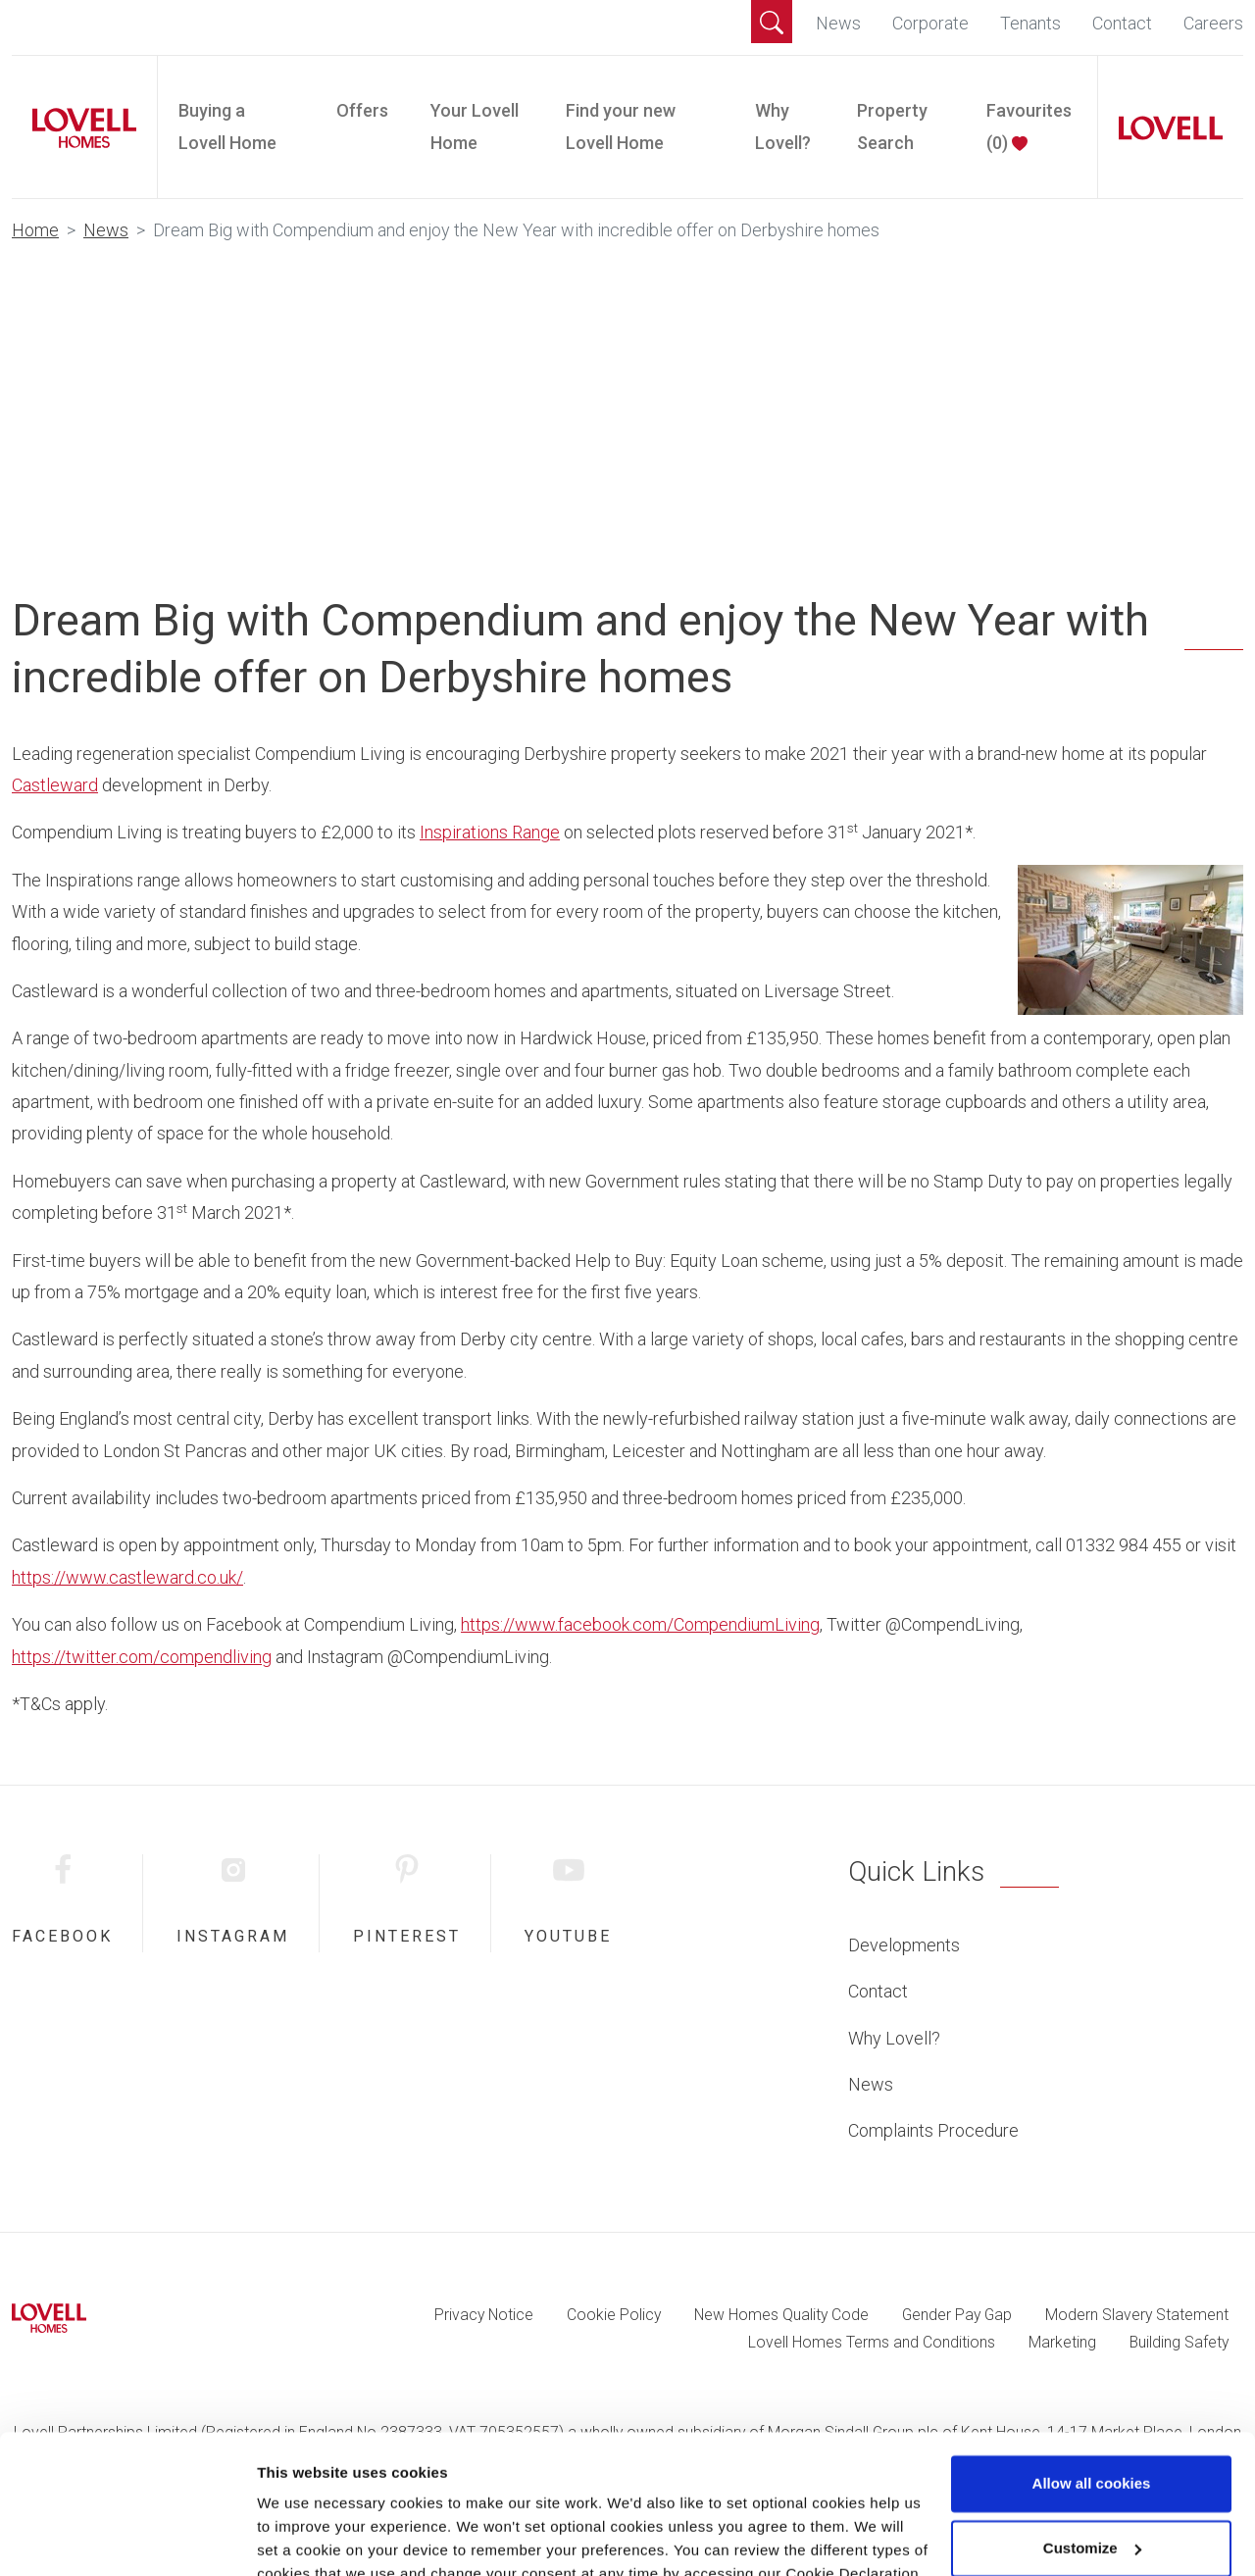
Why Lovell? (783, 126)
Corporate (930, 23)
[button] (771, 21)
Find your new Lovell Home (621, 126)
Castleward (55, 785)
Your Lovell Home (474, 126)
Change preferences (328, 2537)
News (838, 23)
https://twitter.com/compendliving (142, 1656)
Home (35, 230)
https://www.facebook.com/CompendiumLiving (640, 1624)
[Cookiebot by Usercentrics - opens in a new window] (127, 2537)
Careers (1213, 23)
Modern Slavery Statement (1137, 2314)
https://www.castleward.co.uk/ (127, 1577)
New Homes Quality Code (781, 2314)
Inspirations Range (490, 832)
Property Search (892, 126)
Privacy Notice (483, 2314)
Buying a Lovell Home (227, 126)
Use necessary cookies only (1091, 2521)
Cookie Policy (614, 2314)
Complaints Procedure (933, 2130)
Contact (1122, 23)
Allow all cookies (1091, 2393)
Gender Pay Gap (957, 2314)
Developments (904, 1945)
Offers (362, 110)
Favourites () (1029, 126)
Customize (1092, 2457)
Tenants (1030, 23)
